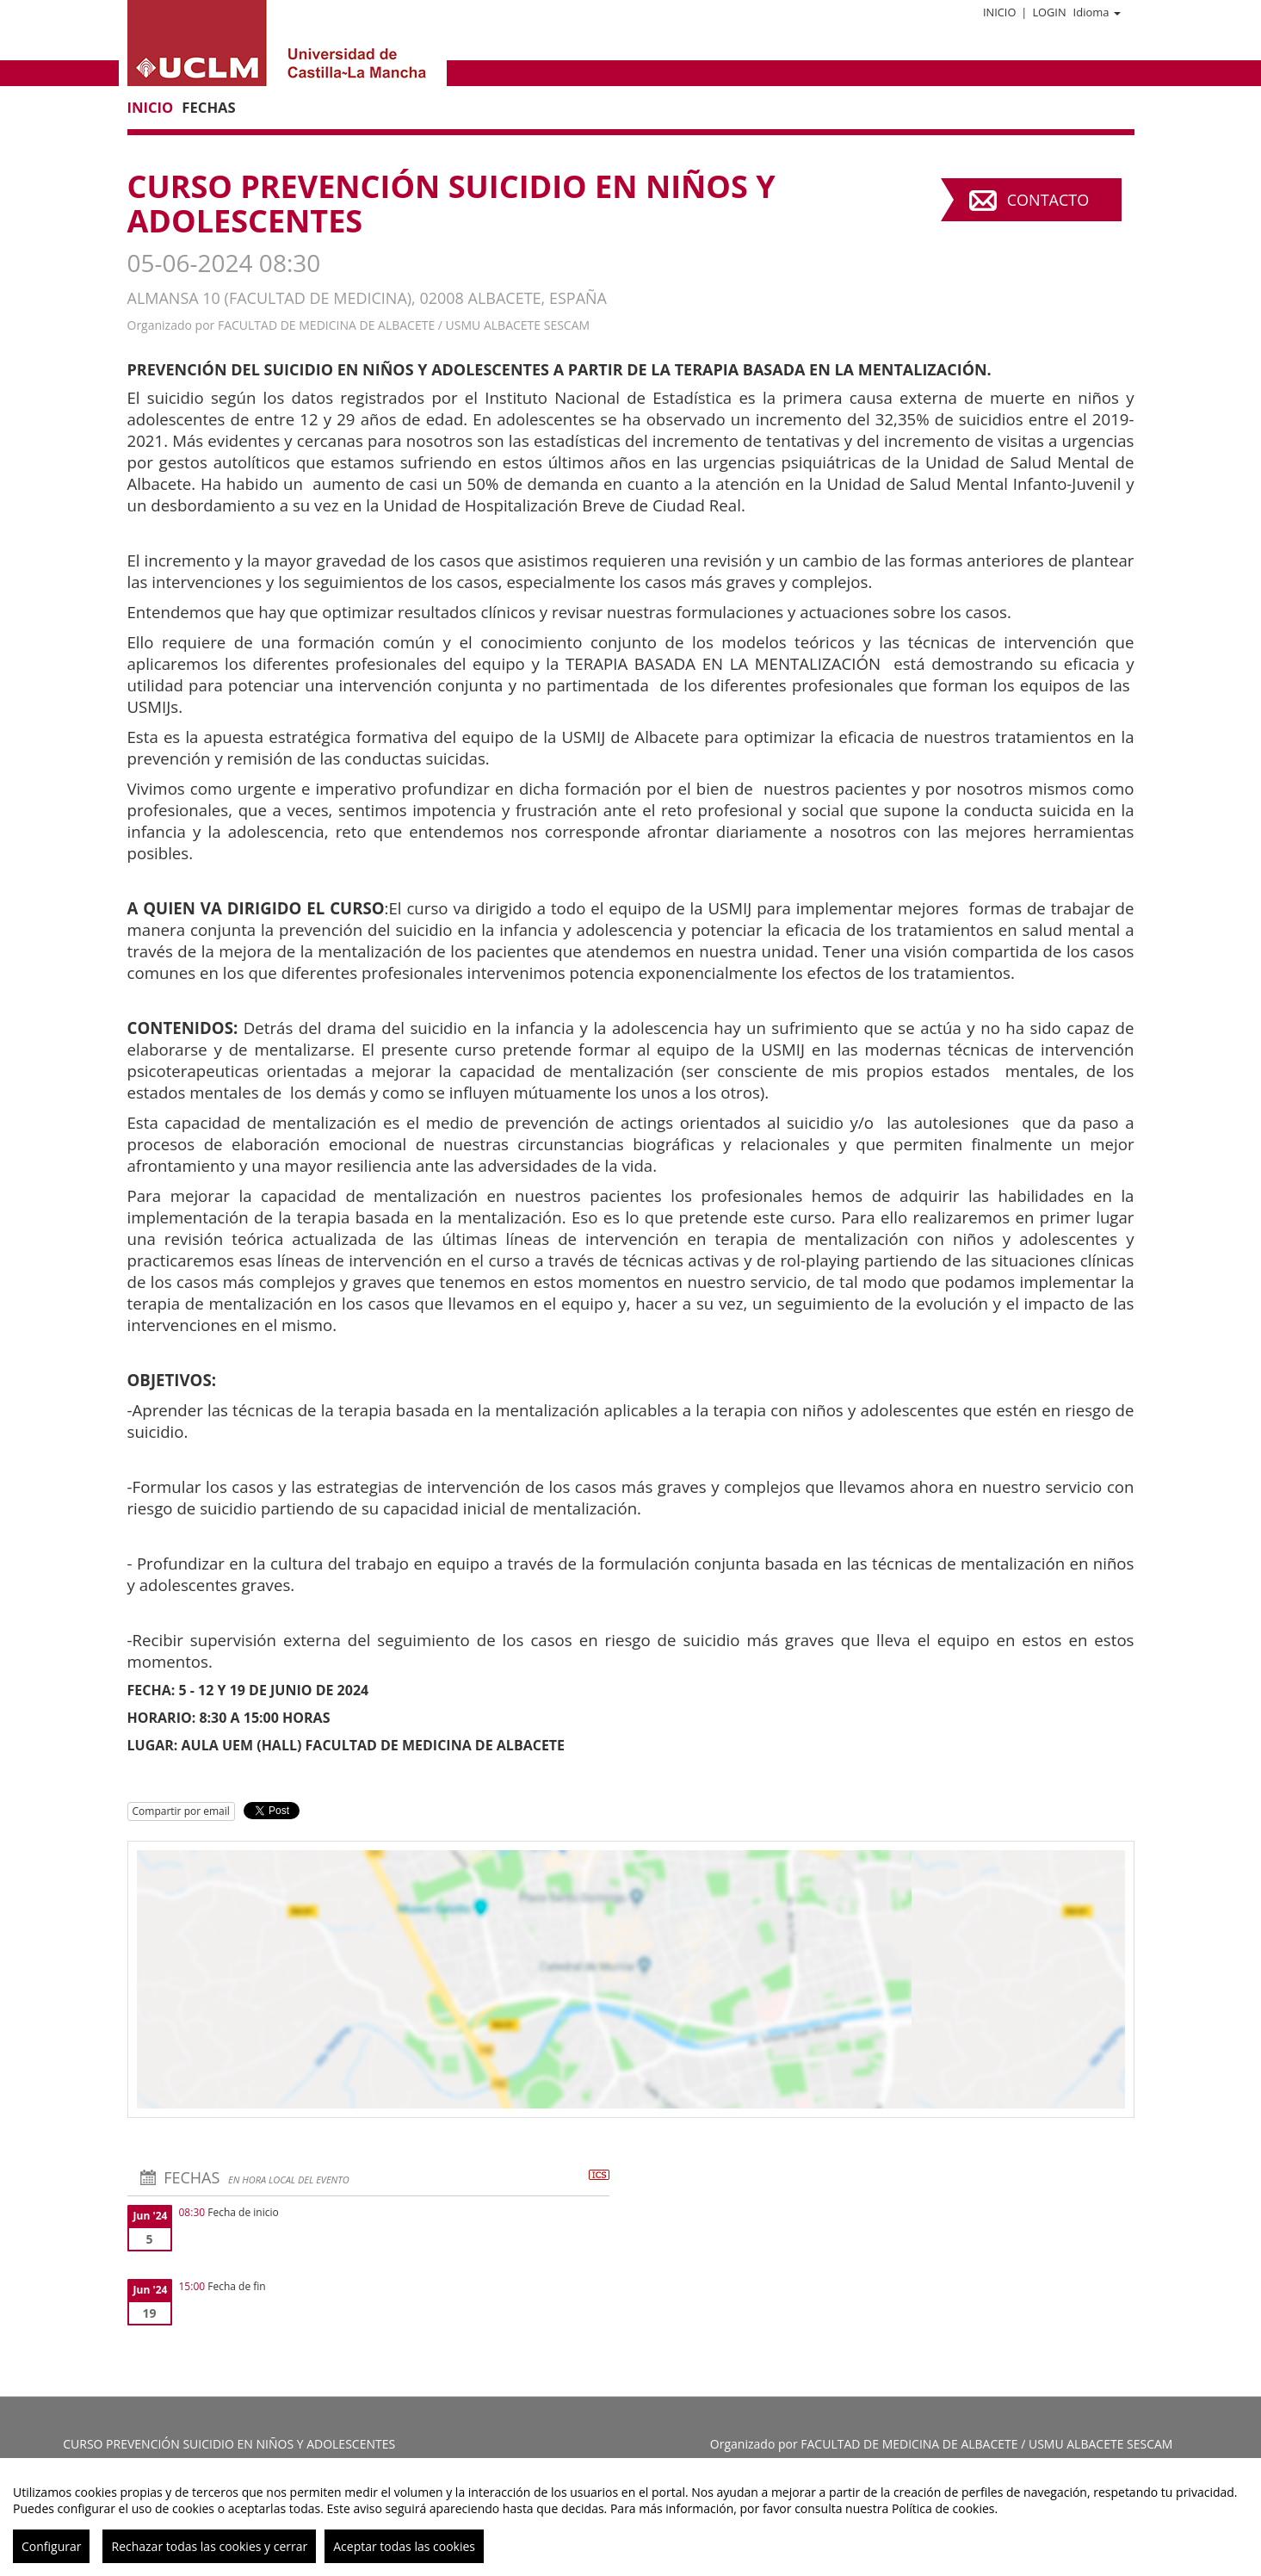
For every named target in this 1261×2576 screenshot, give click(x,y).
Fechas (208, 107)
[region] (630, 2517)
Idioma (1097, 12)
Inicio (999, 12)
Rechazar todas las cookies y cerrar (209, 2546)
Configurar (51, 2546)
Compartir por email (181, 1811)
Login (1049, 12)
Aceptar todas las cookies (404, 2546)
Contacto (1048, 199)
